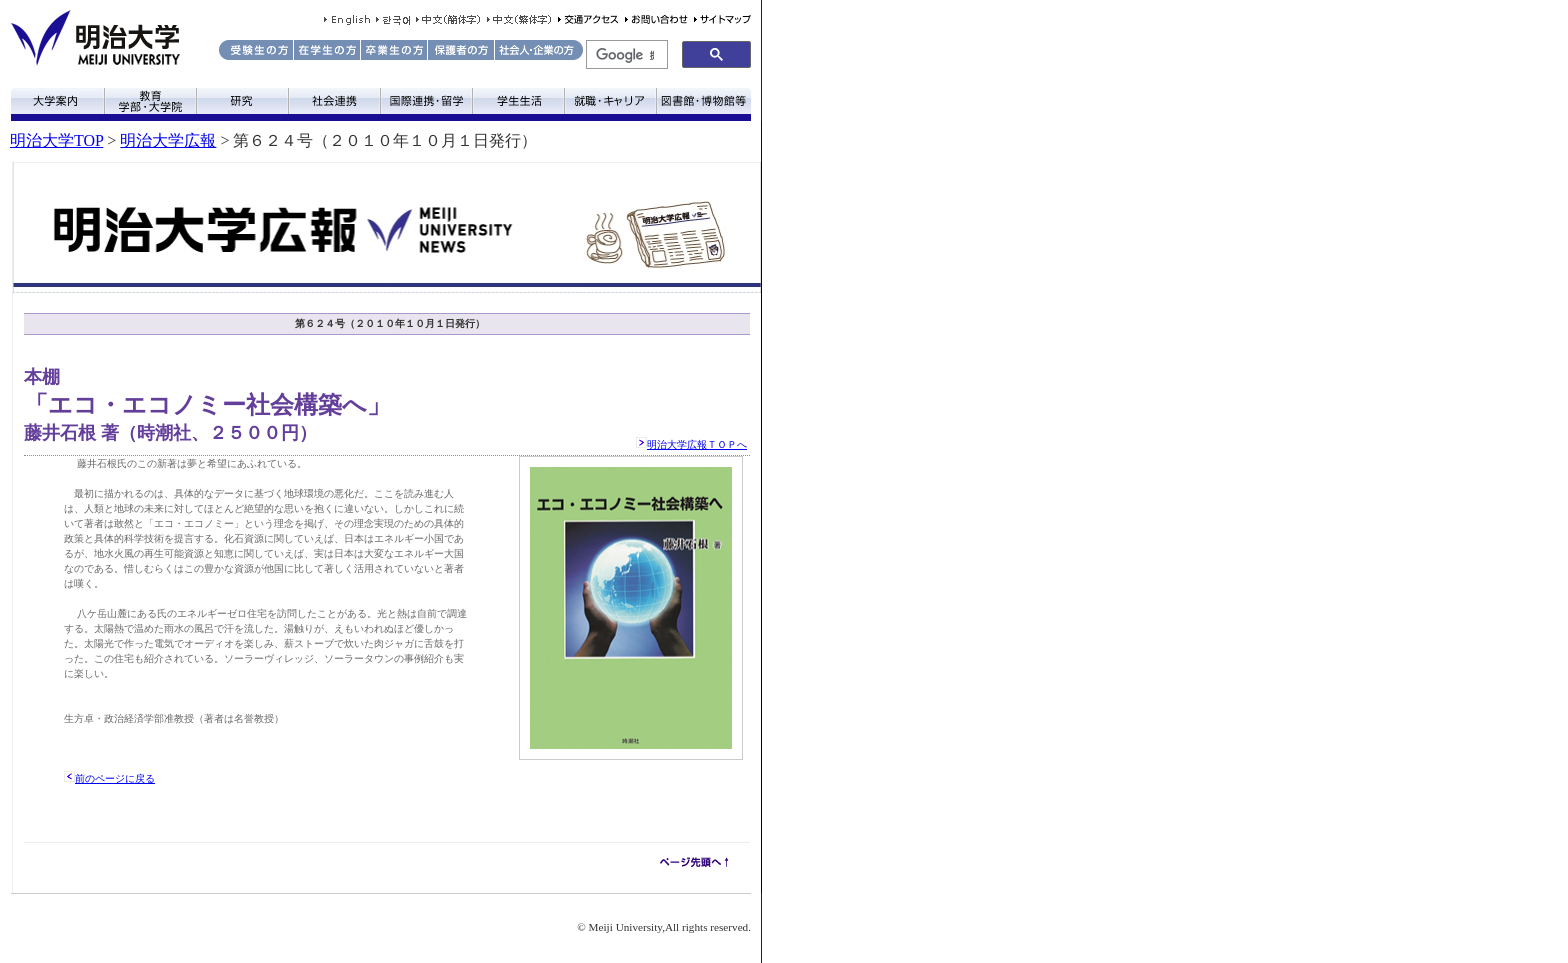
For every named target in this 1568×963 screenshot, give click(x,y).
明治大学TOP (56, 140)
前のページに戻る (115, 778)
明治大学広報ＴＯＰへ (697, 444)
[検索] (625, 55)
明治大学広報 (168, 140)
